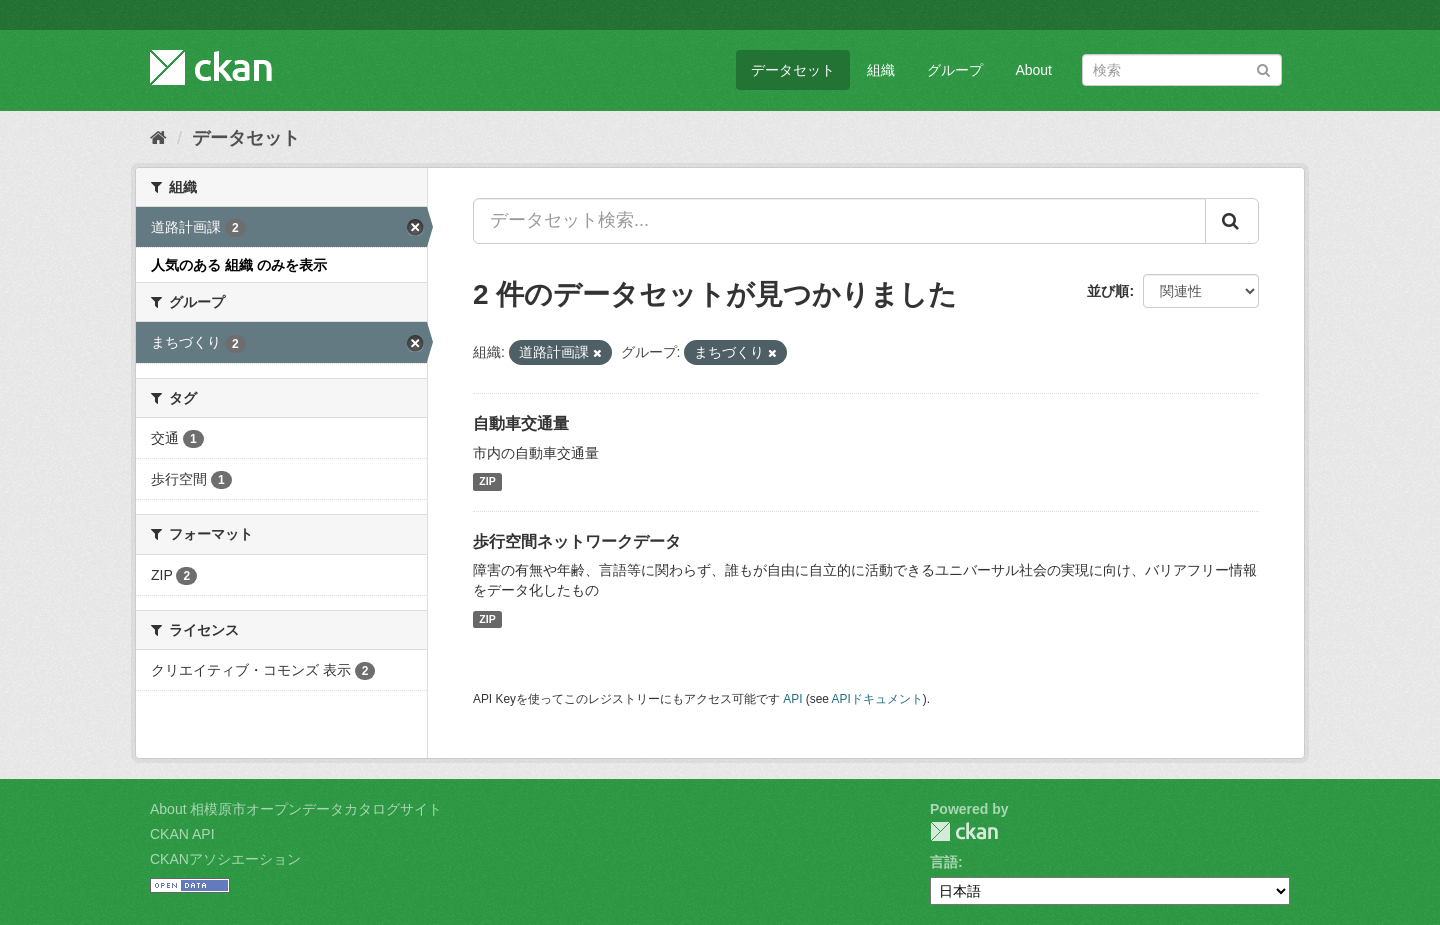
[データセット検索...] (839, 221)
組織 (881, 70)
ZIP (487, 482)
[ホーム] (158, 138)
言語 (944, 862)
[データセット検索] (1182, 70)
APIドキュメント (877, 699)
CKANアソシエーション (225, 859)
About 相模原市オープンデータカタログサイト (296, 809)
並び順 (1108, 291)
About (1033, 70)
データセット (793, 70)
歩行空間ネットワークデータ (577, 541)
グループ (955, 70)
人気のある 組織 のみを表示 (239, 265)
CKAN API (182, 834)
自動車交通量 (521, 423)
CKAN (964, 831)
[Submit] (1263, 68)
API (792, 699)
